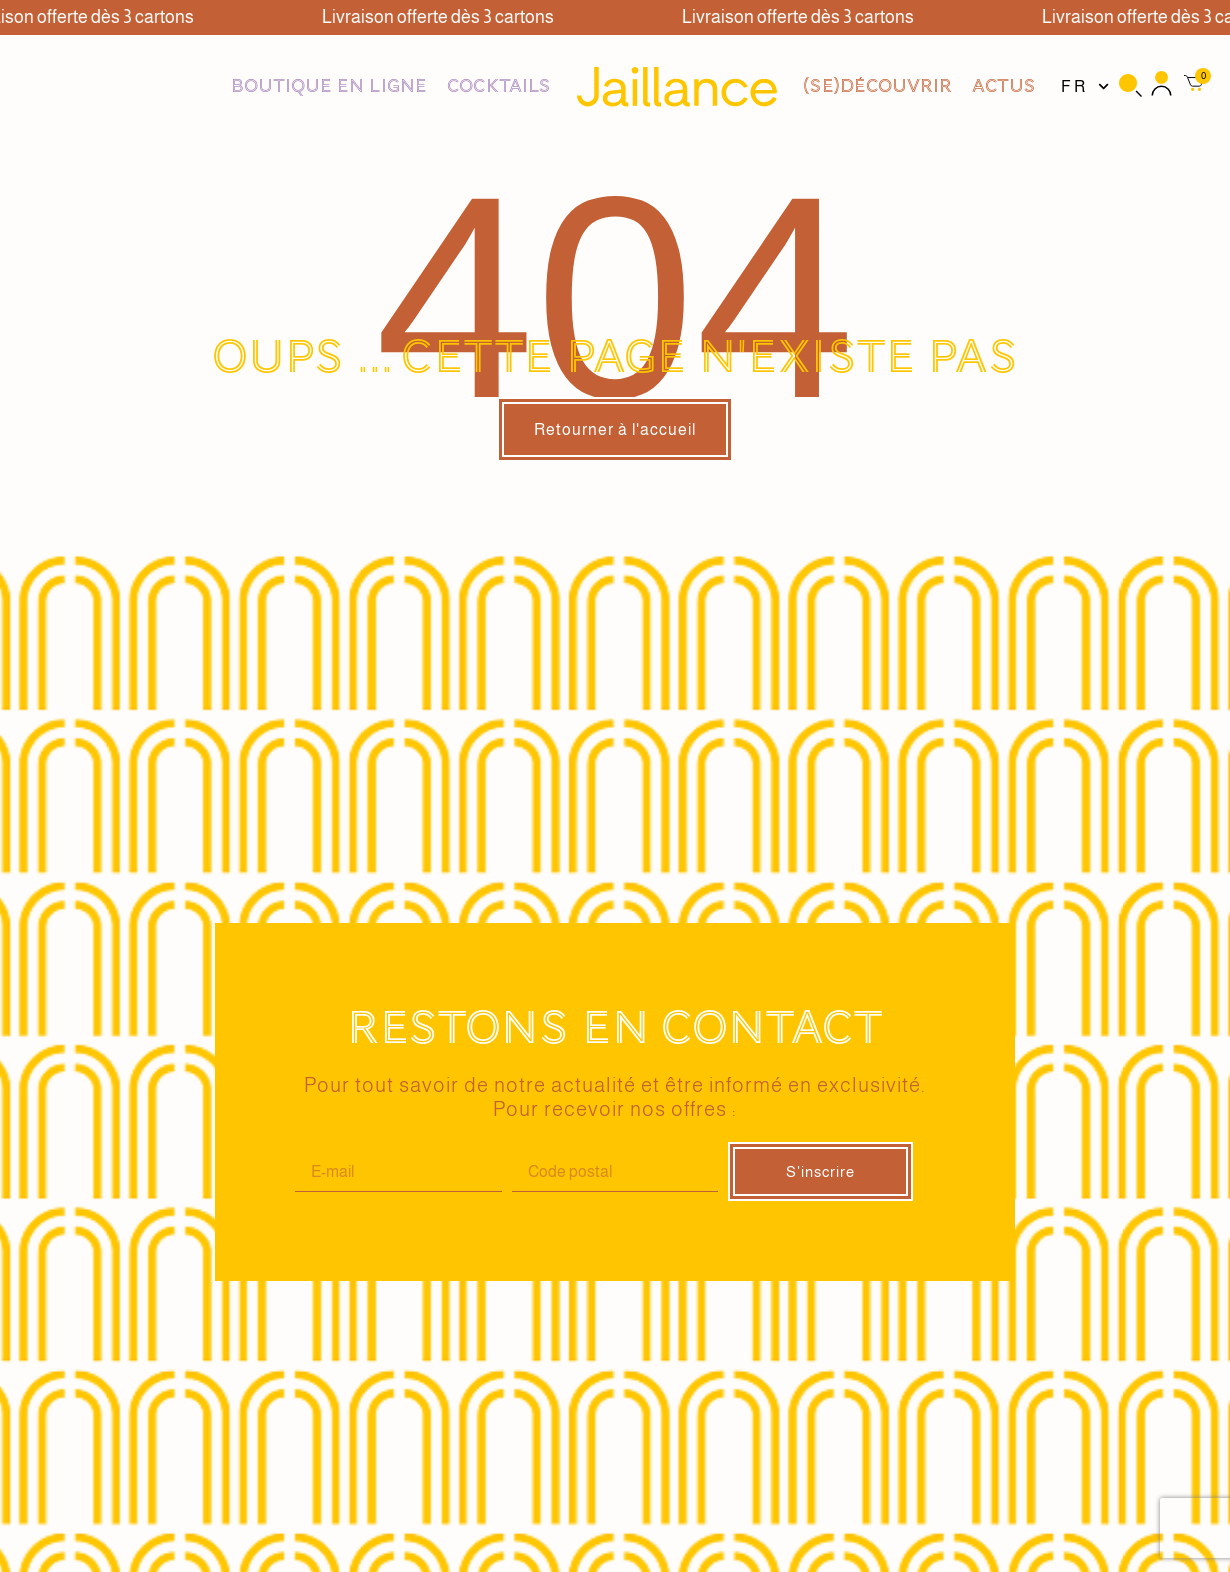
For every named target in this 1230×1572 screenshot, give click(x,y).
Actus (1004, 86)
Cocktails (499, 86)
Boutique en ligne (329, 86)
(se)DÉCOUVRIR (877, 86)
